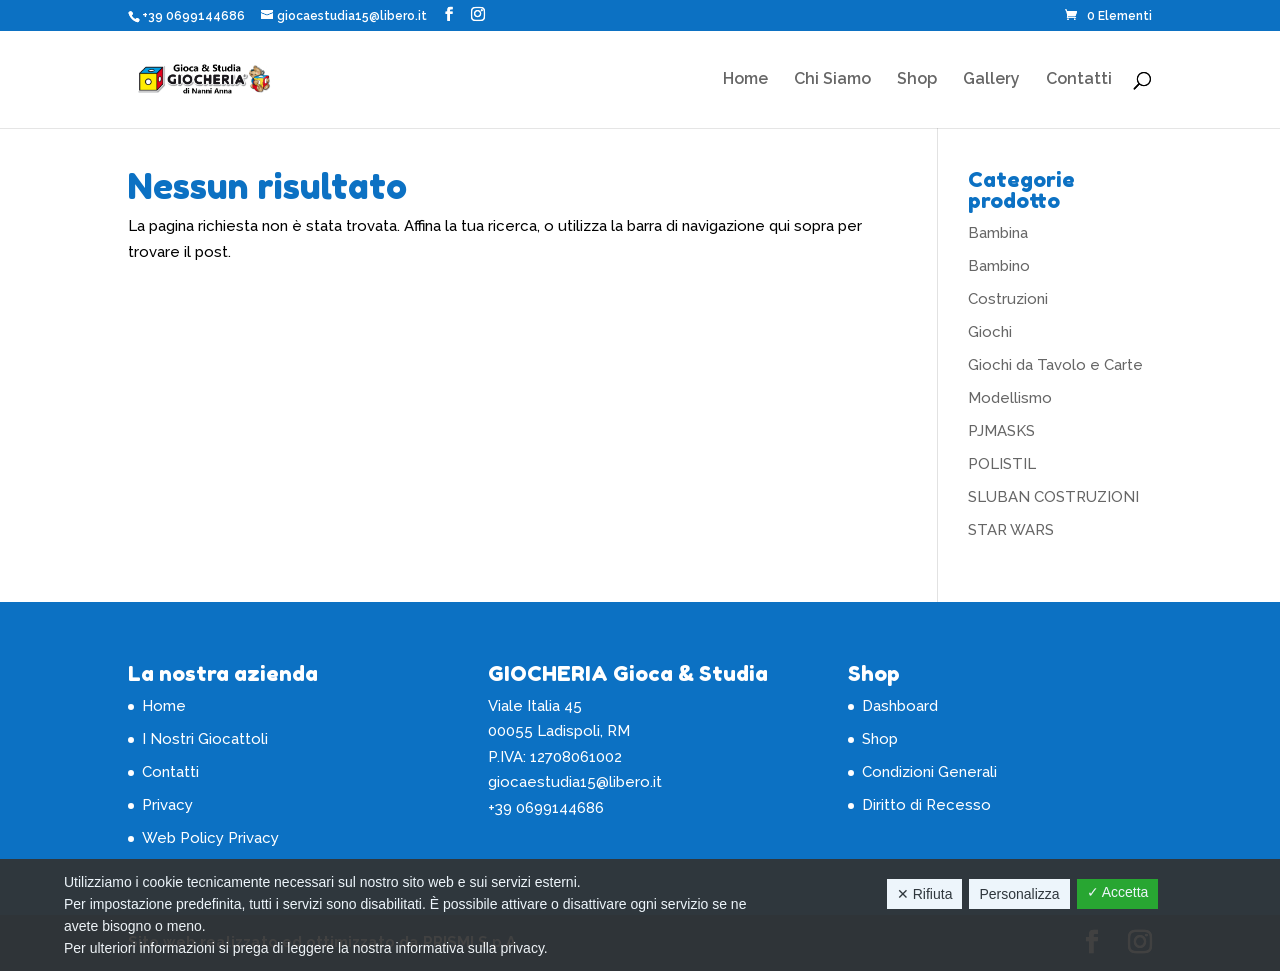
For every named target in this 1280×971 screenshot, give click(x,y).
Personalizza (1019, 894)
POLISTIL (1002, 464)
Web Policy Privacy (210, 838)
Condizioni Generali (929, 772)
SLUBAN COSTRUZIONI (1053, 497)
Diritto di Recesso (926, 805)
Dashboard (900, 706)
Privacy (167, 805)
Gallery (991, 80)
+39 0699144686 (193, 16)
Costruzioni (1008, 299)
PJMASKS (1001, 431)
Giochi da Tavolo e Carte (1055, 365)
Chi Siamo (832, 80)
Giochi (990, 332)
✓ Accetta (1118, 892)
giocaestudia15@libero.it (575, 782)
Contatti (1079, 80)
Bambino (999, 266)
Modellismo (1010, 398)
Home (745, 80)
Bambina (998, 233)
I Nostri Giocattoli (205, 739)
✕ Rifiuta (925, 894)
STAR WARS (1011, 530)
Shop (917, 80)
